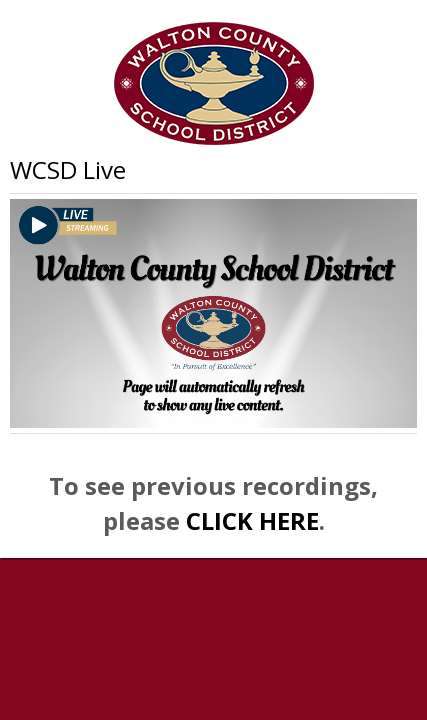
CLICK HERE (252, 520)
